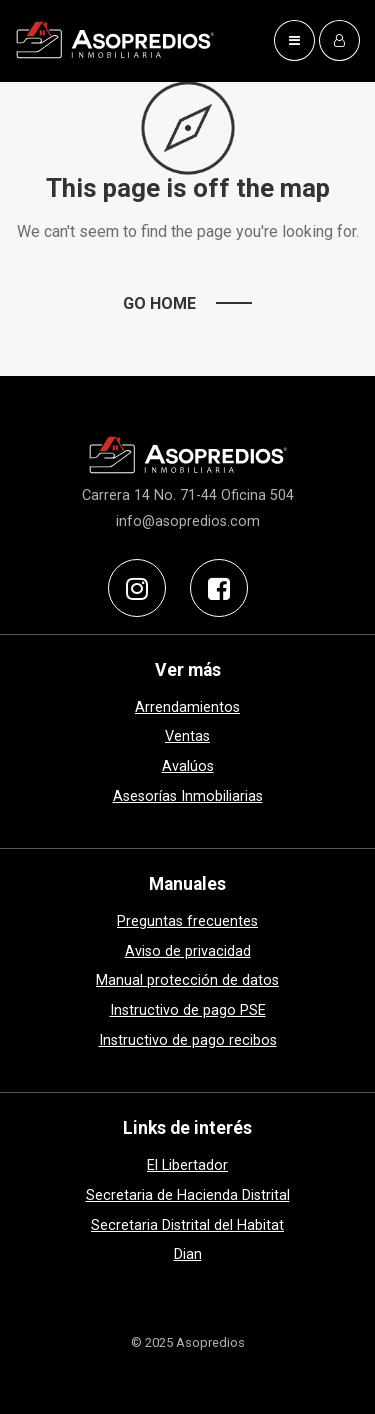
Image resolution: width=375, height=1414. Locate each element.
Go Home (159, 303)
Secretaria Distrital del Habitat (187, 1225)
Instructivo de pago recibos (188, 1040)
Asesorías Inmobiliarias (188, 796)
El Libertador (187, 1165)
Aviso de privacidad (188, 951)
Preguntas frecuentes (187, 921)
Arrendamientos (187, 707)
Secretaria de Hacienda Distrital (188, 1195)
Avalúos (188, 766)
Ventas (187, 736)
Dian (188, 1254)
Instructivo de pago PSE (188, 1010)
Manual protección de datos (187, 980)
